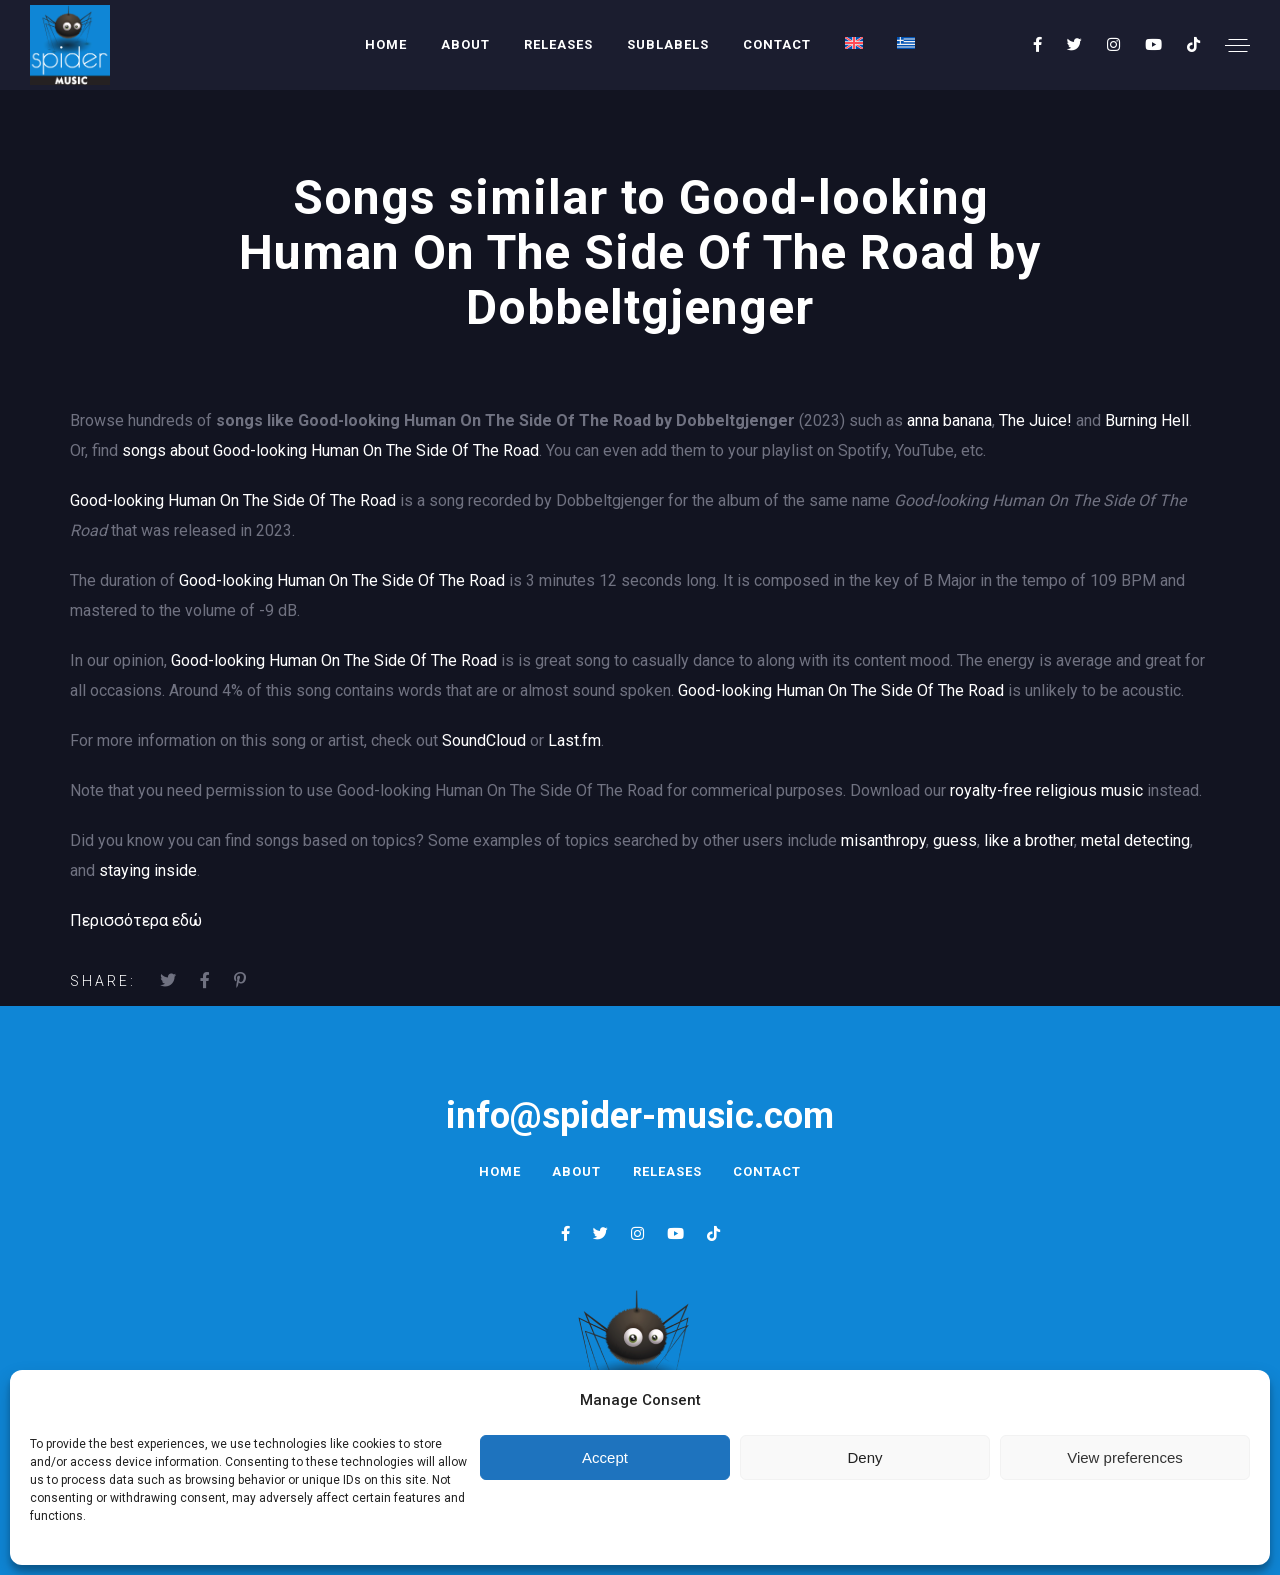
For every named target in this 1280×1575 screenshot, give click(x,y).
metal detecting (1135, 840)
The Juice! (1035, 420)
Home (386, 44)
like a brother (1029, 840)
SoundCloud (484, 740)
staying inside (148, 870)
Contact (777, 44)
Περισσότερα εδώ (136, 920)
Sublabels (668, 44)
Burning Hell (1147, 420)
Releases (558, 44)
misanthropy (883, 840)
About (465, 44)
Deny (864, 1457)
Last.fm (574, 740)
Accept (605, 1457)
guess (955, 840)
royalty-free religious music (1046, 790)
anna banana (949, 420)
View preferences (1125, 1457)
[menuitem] (854, 43)
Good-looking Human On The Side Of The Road (233, 500)
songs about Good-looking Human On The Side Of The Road (330, 450)
